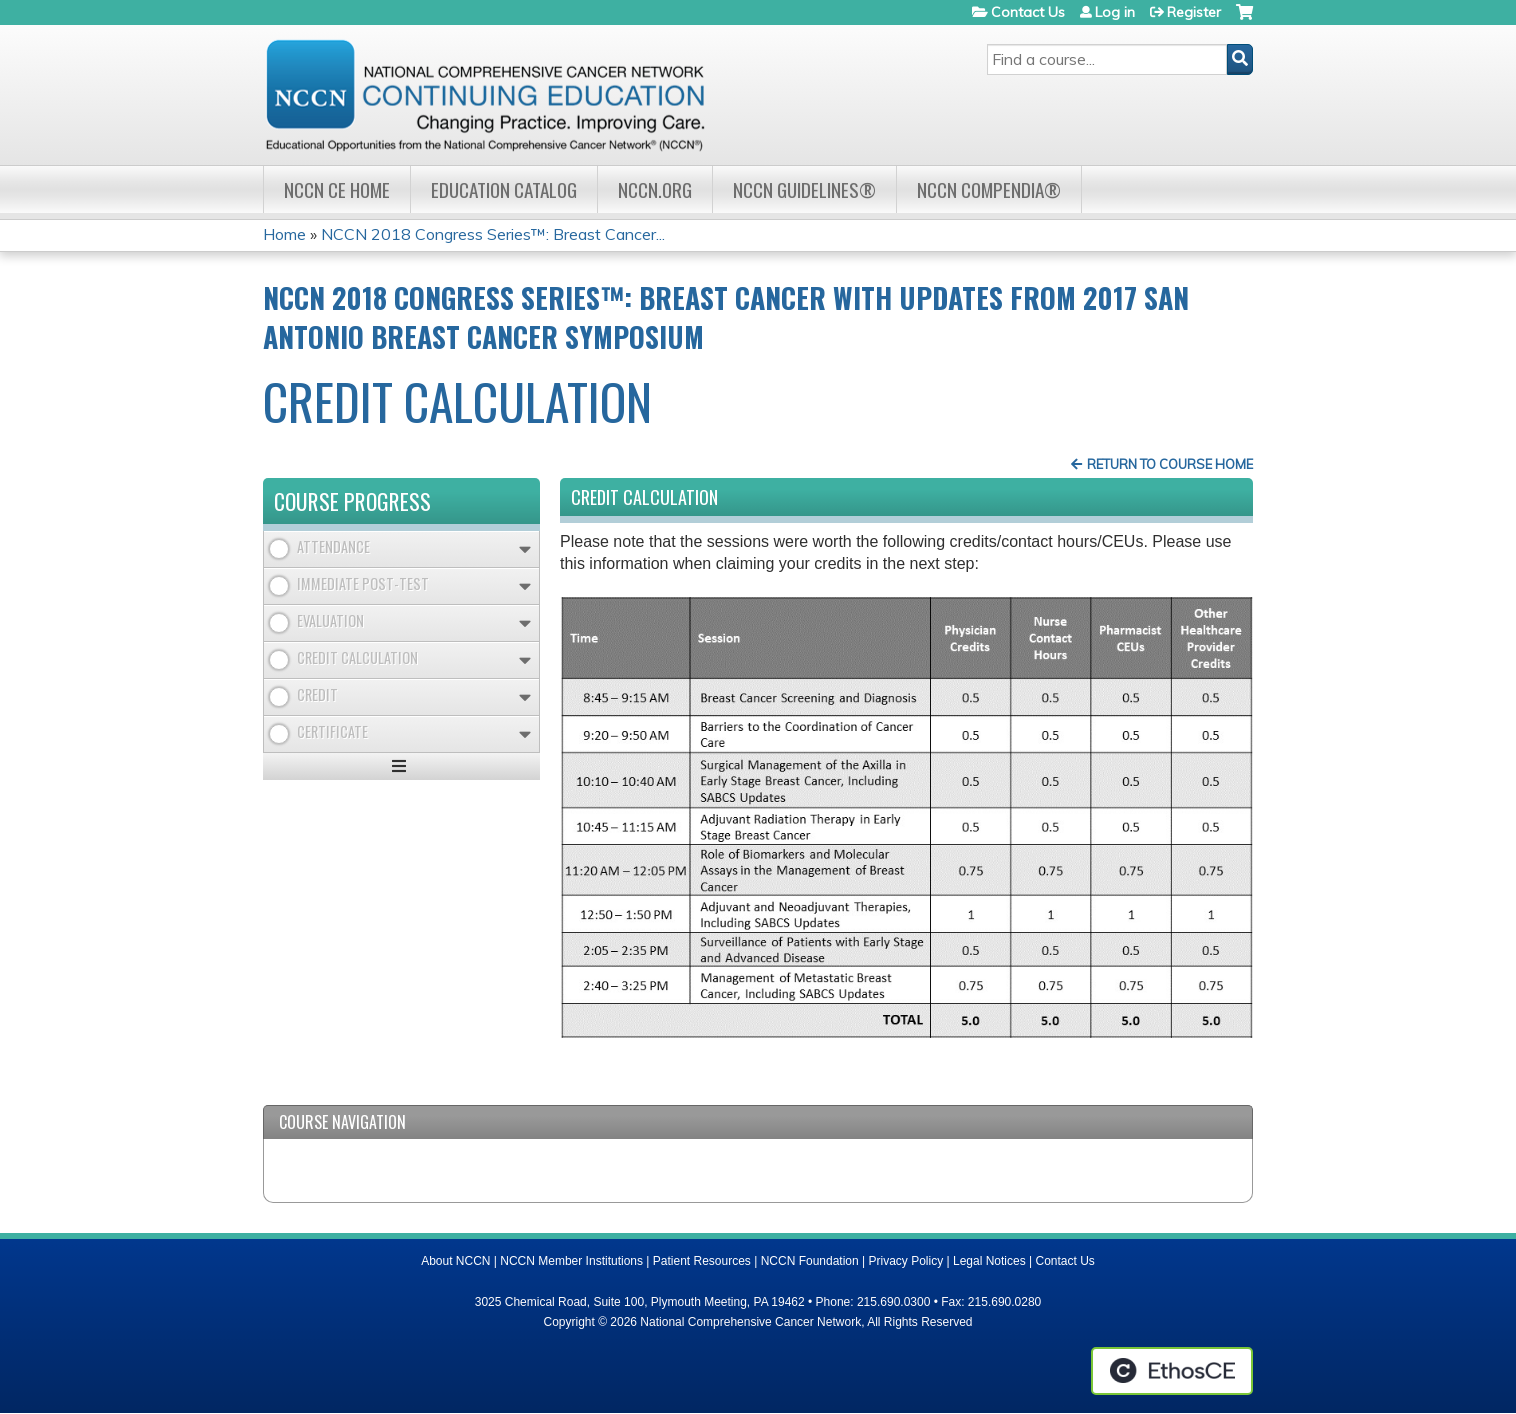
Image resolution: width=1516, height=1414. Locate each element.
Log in (1115, 12)
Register (1194, 12)
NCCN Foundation (810, 1261)
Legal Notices (989, 1261)
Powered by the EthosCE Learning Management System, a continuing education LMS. (1172, 1371)
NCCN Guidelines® (804, 189)
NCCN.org (655, 189)
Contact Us (1028, 12)
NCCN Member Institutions (571, 1261)
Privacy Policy (906, 1261)
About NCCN (455, 1261)
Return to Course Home (1170, 464)
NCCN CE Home (337, 189)
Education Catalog (504, 189)
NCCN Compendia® (989, 189)
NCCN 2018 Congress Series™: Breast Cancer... (493, 234)
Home (284, 234)
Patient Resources (702, 1261)
